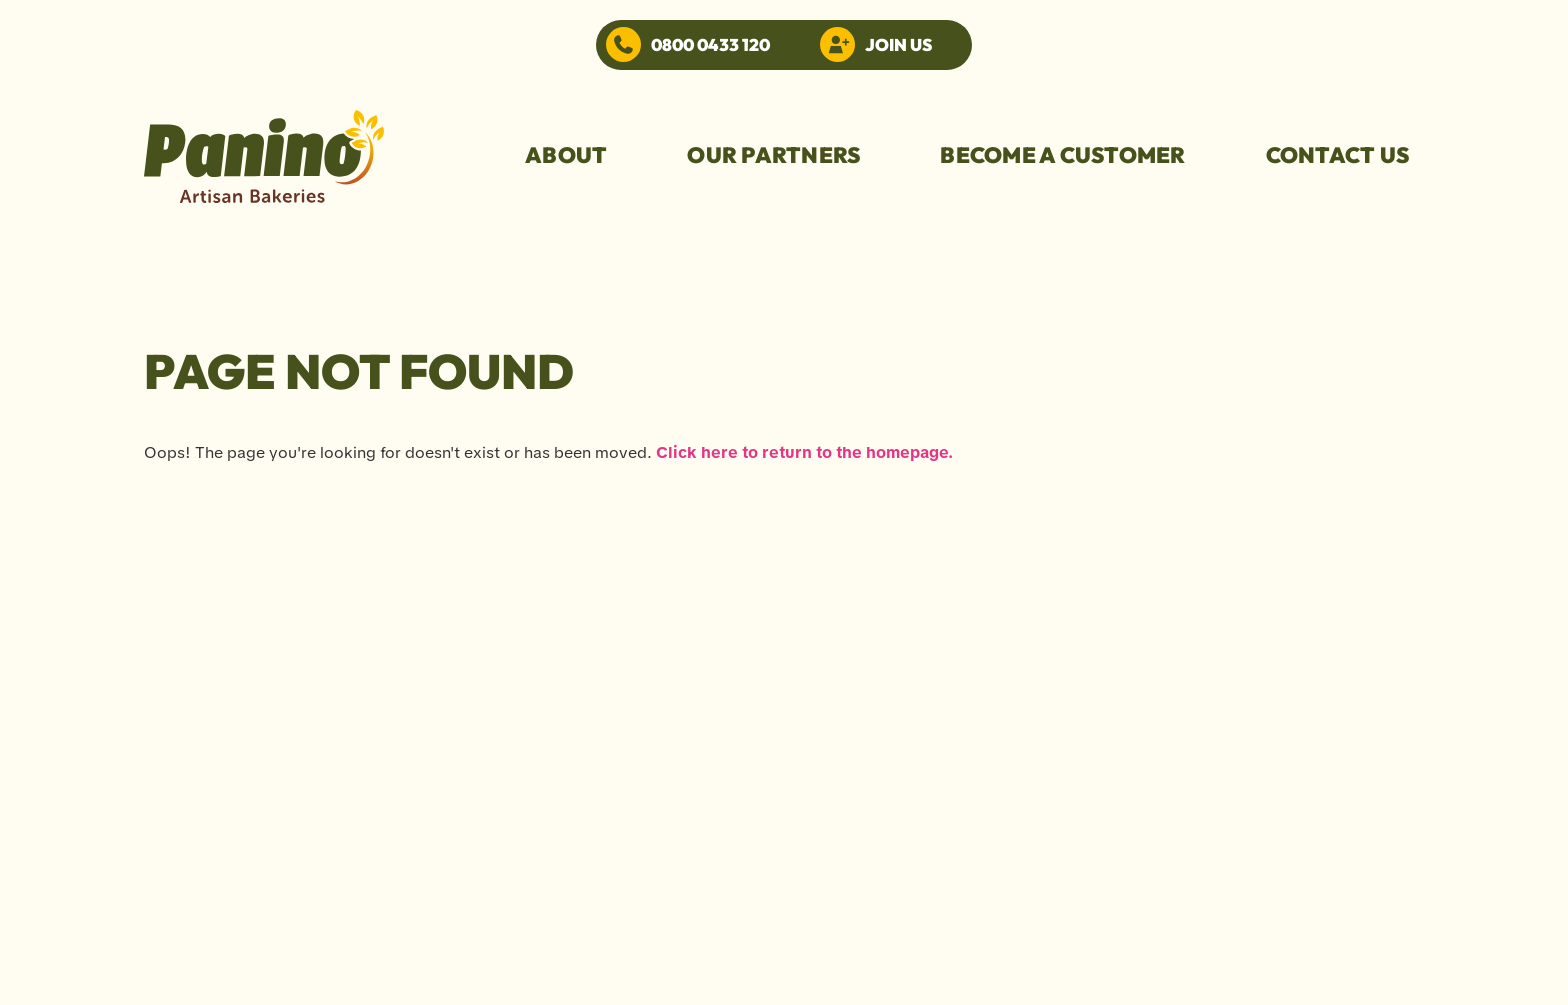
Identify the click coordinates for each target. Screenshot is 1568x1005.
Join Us (898, 44)
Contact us (1338, 155)
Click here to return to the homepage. (804, 452)
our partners (773, 155)
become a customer (1062, 155)
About (566, 155)
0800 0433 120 (710, 44)
